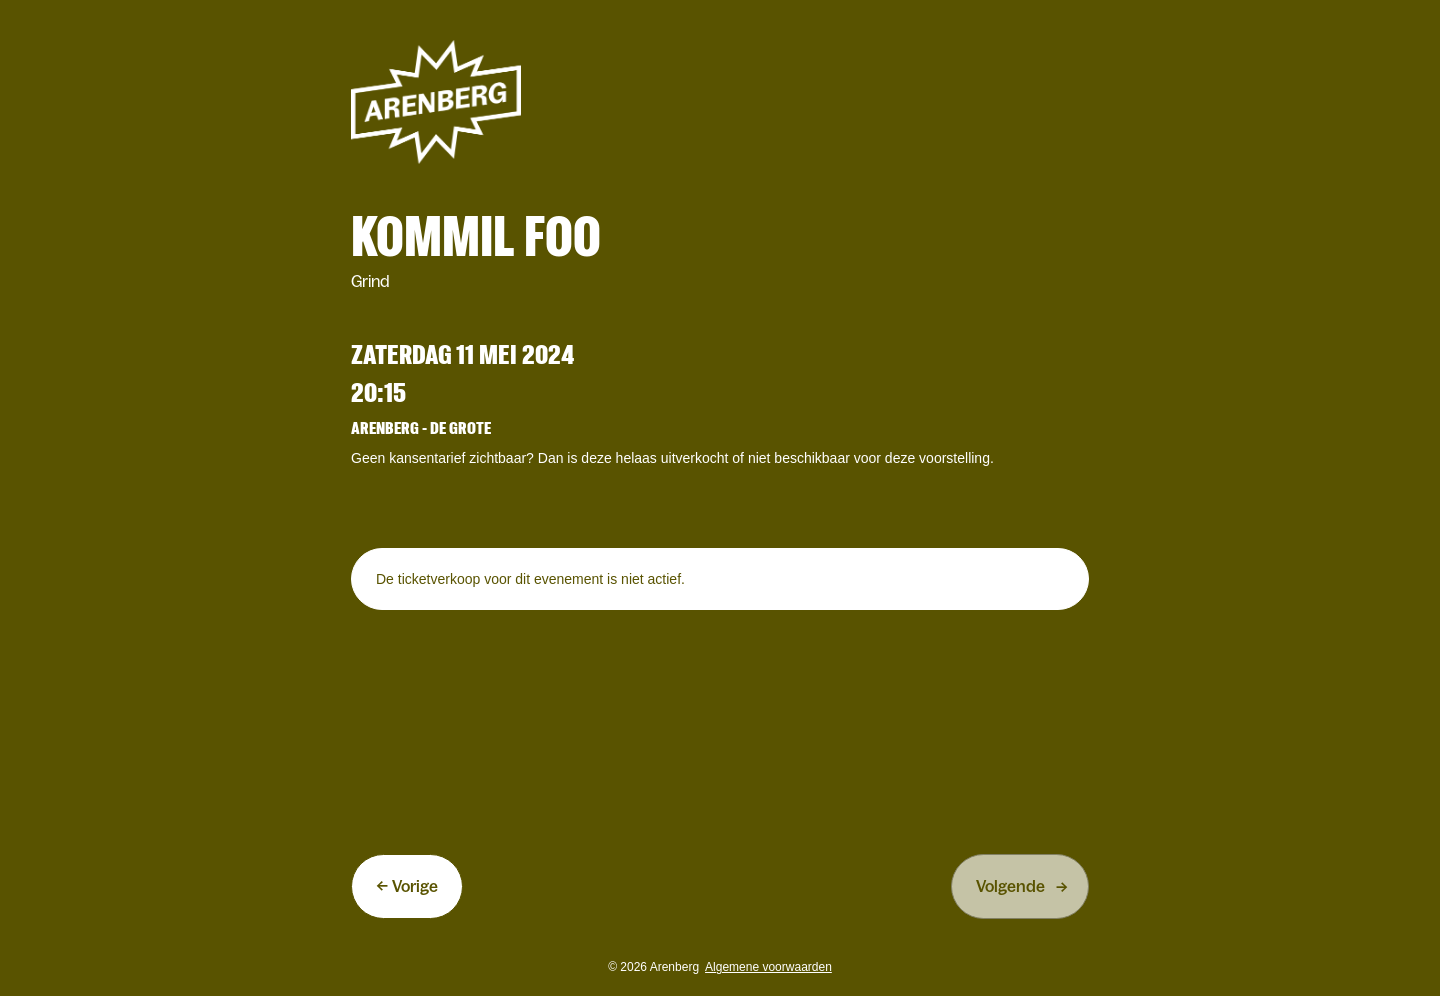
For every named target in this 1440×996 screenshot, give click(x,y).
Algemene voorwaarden (768, 967)
